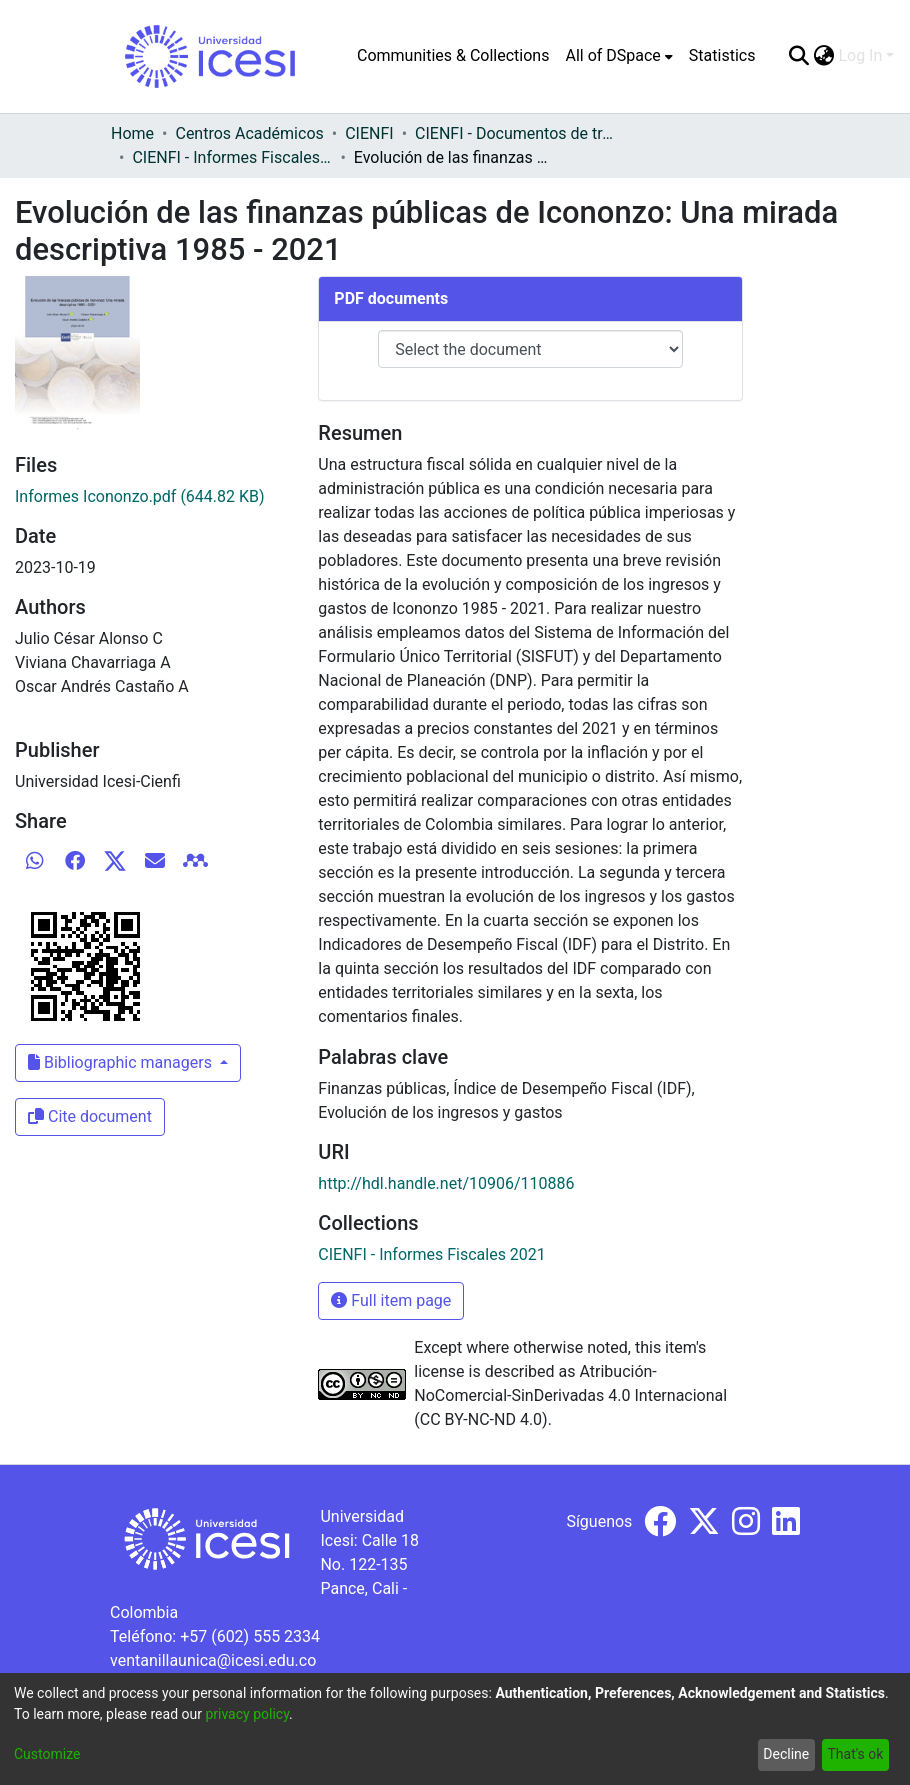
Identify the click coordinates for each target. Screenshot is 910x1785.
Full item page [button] (391, 1300)
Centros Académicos (249, 133)
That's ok (855, 1754)
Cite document (90, 1116)
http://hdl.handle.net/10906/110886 (446, 1183)
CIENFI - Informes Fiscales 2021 (232, 157)
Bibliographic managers (122, 1062)
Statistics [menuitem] (722, 55)
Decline (786, 1754)
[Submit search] (798, 56)
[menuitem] (618, 56)
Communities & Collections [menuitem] (453, 55)
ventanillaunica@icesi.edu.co (213, 1660)
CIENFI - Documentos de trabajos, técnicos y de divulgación (515, 133)
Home (132, 133)
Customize (47, 1754)
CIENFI (369, 133)
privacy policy (247, 1714)
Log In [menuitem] (860, 55)
